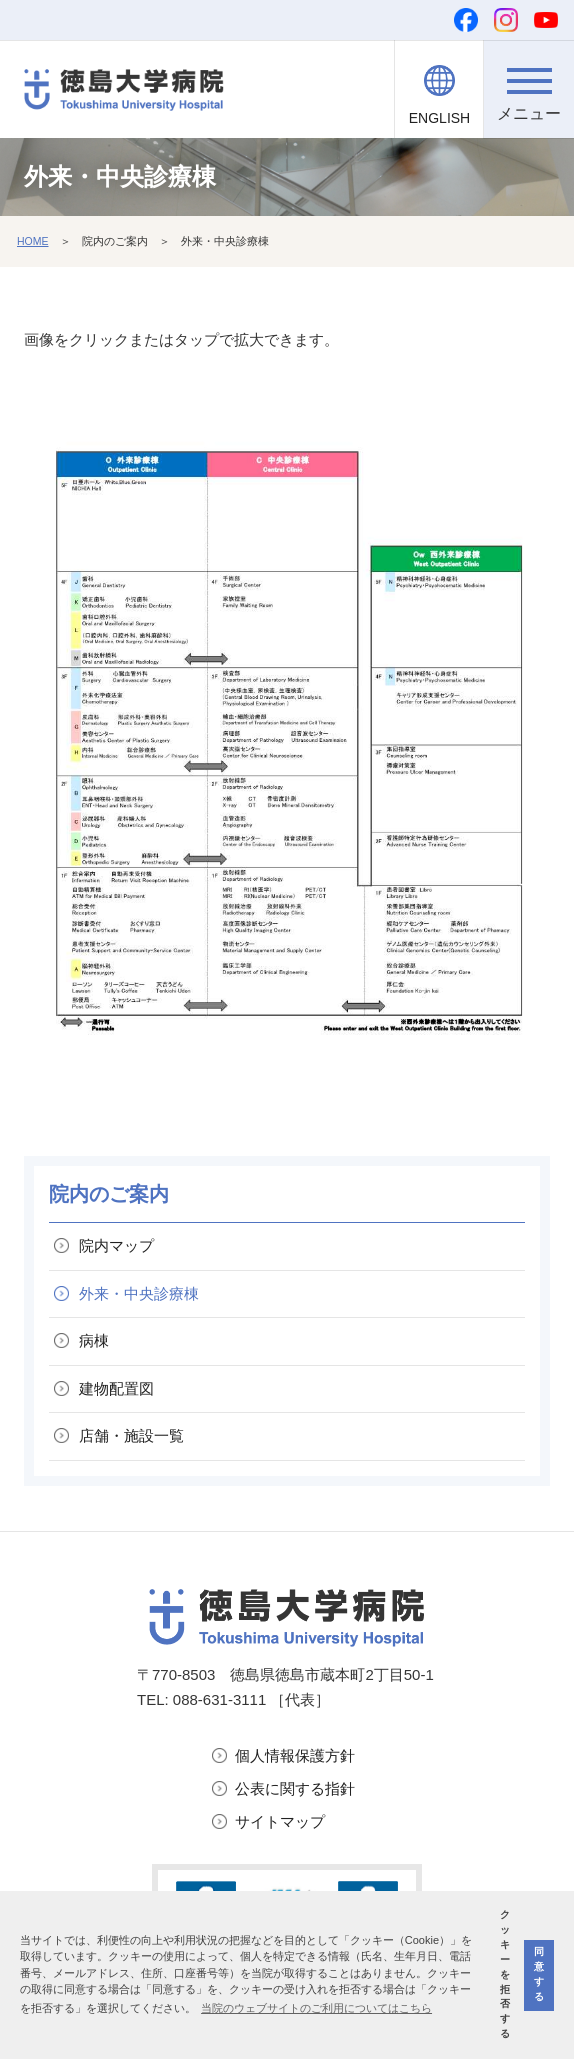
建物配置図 (116, 1388)
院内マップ (116, 1245)
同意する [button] (539, 1974)
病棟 (94, 1340)
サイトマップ (280, 1821)
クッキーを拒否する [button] (505, 1974)
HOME (33, 241)
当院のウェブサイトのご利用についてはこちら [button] (316, 2008)
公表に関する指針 (295, 1788)
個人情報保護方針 (295, 1755)
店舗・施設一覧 (131, 1435)
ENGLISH (439, 118)
